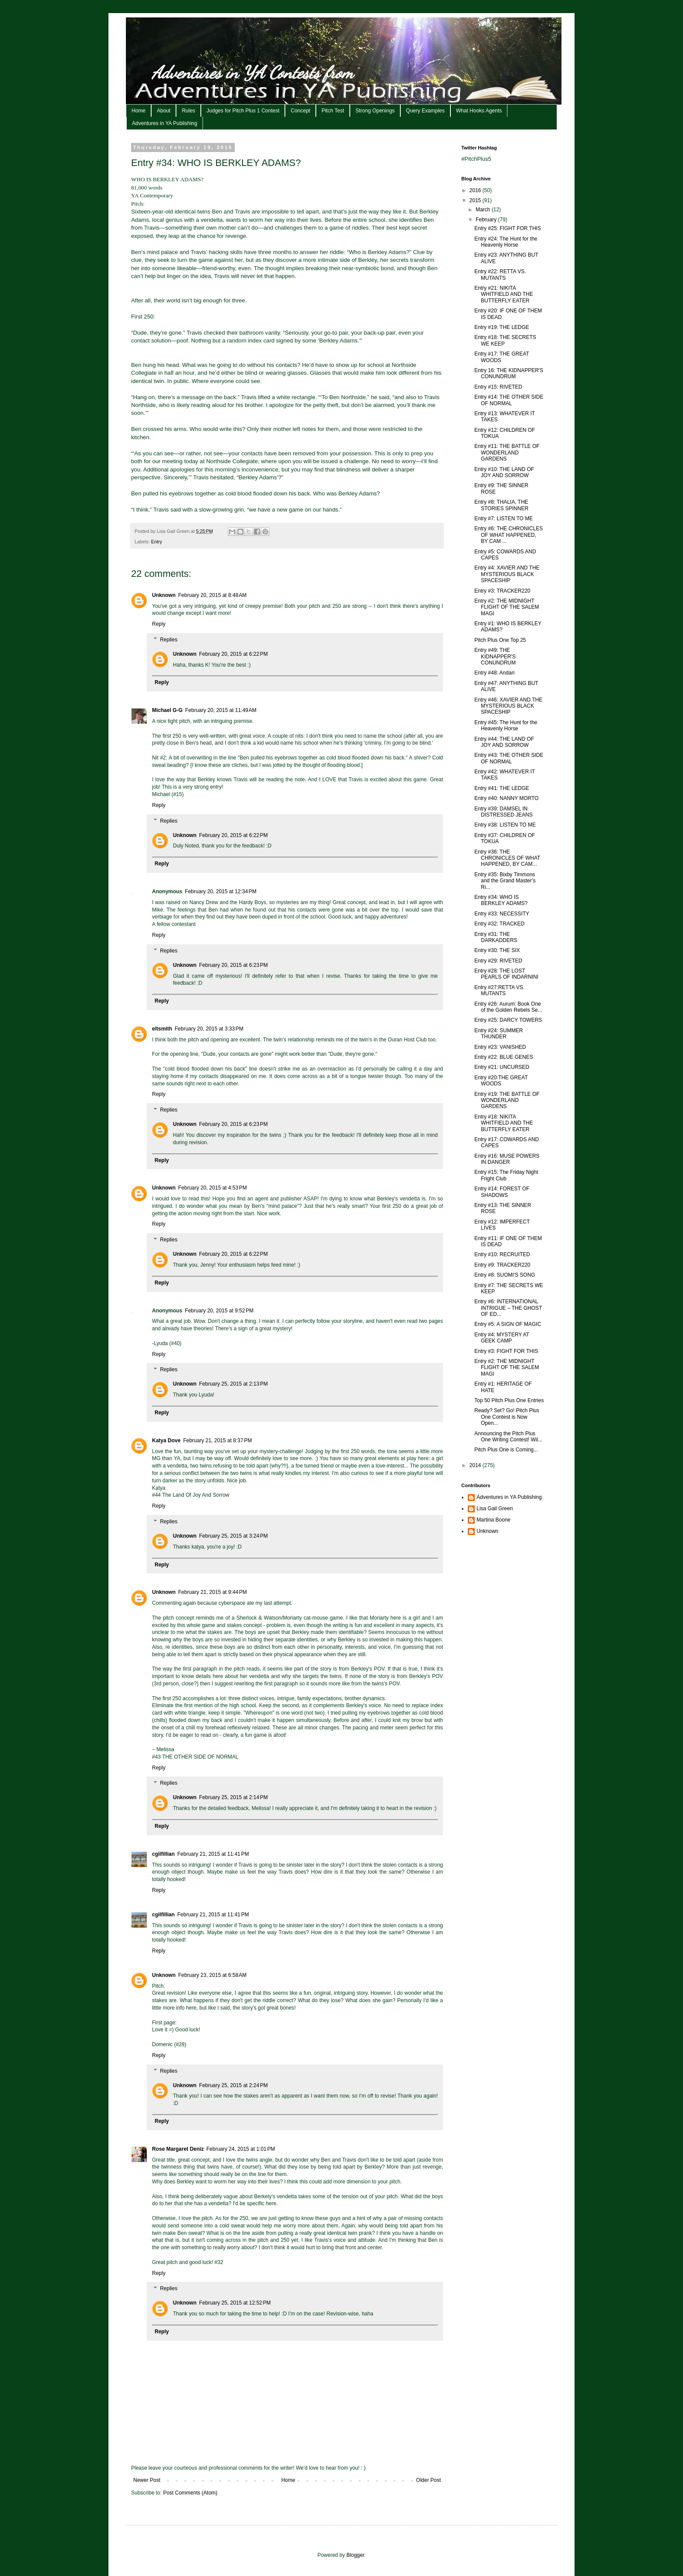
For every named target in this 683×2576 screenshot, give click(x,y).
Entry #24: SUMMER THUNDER (498, 1033)
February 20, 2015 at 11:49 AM (221, 710)
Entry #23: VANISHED (500, 1047)
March (484, 210)
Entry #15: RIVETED (498, 387)
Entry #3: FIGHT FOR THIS (506, 1351)
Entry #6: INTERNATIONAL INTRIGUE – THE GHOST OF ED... (508, 1307)
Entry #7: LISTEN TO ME (503, 518)
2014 (476, 1465)
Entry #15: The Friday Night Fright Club (506, 1175)
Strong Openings (375, 111)
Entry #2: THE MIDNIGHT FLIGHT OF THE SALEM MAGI (506, 607)
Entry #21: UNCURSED (501, 1067)
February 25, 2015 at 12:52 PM (234, 2303)
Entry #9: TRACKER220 (502, 1265)
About (163, 111)
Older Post (428, 2480)
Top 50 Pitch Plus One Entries (509, 1400)
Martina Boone (494, 1520)
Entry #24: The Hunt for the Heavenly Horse (506, 242)
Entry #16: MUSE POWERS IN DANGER (506, 1159)
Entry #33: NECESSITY (501, 914)
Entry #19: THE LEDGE (501, 327)
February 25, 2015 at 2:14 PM (233, 1797)
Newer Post (146, 2480)
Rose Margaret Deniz (178, 2149)
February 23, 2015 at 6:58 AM (212, 1975)
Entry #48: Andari (494, 673)
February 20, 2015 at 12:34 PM (220, 891)
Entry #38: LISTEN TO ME (505, 825)
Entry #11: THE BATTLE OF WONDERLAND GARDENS (507, 452)
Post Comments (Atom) (190, 2493)
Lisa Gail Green (495, 1508)
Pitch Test (332, 111)
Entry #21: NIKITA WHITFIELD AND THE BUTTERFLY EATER (503, 294)
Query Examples (425, 111)
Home (138, 111)
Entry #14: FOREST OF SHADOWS (501, 1192)
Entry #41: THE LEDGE (501, 788)
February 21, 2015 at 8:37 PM (217, 1440)
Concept (300, 111)
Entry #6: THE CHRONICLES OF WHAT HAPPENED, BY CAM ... (508, 534)
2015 (476, 200)
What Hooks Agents (479, 111)
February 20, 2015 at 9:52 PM (219, 1311)
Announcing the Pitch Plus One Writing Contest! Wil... (508, 1436)
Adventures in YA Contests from (252, 72)
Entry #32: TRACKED (499, 924)
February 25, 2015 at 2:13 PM (233, 1384)
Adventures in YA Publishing (164, 123)
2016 (476, 190)
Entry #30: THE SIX (497, 950)
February (487, 220)
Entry (156, 541)
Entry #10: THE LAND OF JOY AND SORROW (504, 472)
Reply (159, 624)
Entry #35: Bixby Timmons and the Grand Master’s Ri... (505, 880)
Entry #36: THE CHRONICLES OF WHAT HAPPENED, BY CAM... (507, 858)
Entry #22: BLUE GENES (503, 1057)
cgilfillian (163, 1854)
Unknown (164, 595)
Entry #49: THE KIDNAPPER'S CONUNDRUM (495, 656)
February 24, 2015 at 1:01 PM (240, 2149)
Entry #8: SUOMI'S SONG (504, 1275)
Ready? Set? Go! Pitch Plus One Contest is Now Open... (506, 1416)
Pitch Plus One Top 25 (500, 640)
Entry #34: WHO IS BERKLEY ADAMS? (500, 900)
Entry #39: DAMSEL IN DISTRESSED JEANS (503, 812)
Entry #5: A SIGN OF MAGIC (507, 1324)
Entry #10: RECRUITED (502, 1254)
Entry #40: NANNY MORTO (506, 798)
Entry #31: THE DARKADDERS (495, 937)
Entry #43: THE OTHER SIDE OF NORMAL (509, 758)
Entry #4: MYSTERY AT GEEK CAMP (501, 1338)
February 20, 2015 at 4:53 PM (212, 1188)
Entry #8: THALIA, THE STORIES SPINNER (501, 505)
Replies (168, 640)
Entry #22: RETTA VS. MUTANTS (500, 274)
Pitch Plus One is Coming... (506, 1450)
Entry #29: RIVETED (498, 961)
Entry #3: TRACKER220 (502, 591)
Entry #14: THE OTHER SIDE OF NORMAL (509, 400)
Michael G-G (167, 710)
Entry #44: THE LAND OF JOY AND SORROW (504, 742)
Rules (188, 111)
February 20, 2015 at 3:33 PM (209, 1029)
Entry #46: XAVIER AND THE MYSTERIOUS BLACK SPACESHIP (508, 706)
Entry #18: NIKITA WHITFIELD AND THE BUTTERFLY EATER (503, 1123)
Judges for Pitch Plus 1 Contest (242, 111)
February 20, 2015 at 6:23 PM (233, 965)
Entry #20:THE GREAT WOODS (500, 1080)
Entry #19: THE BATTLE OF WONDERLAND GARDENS (507, 1100)
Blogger (355, 2555)
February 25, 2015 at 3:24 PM (233, 1536)
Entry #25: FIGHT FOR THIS (507, 228)
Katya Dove (166, 1440)
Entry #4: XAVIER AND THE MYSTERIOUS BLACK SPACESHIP (507, 574)
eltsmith (162, 1029)
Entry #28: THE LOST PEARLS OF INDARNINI (506, 974)
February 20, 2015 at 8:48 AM (212, 595)
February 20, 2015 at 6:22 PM (233, 654)
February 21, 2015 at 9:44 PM (212, 1592)
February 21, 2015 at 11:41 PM (213, 1854)
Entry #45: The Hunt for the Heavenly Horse (506, 725)
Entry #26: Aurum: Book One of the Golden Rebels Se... (508, 1007)
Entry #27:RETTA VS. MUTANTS (499, 990)
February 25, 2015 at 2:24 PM (233, 2085)
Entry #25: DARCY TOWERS (508, 1020)
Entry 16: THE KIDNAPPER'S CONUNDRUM (508, 373)
